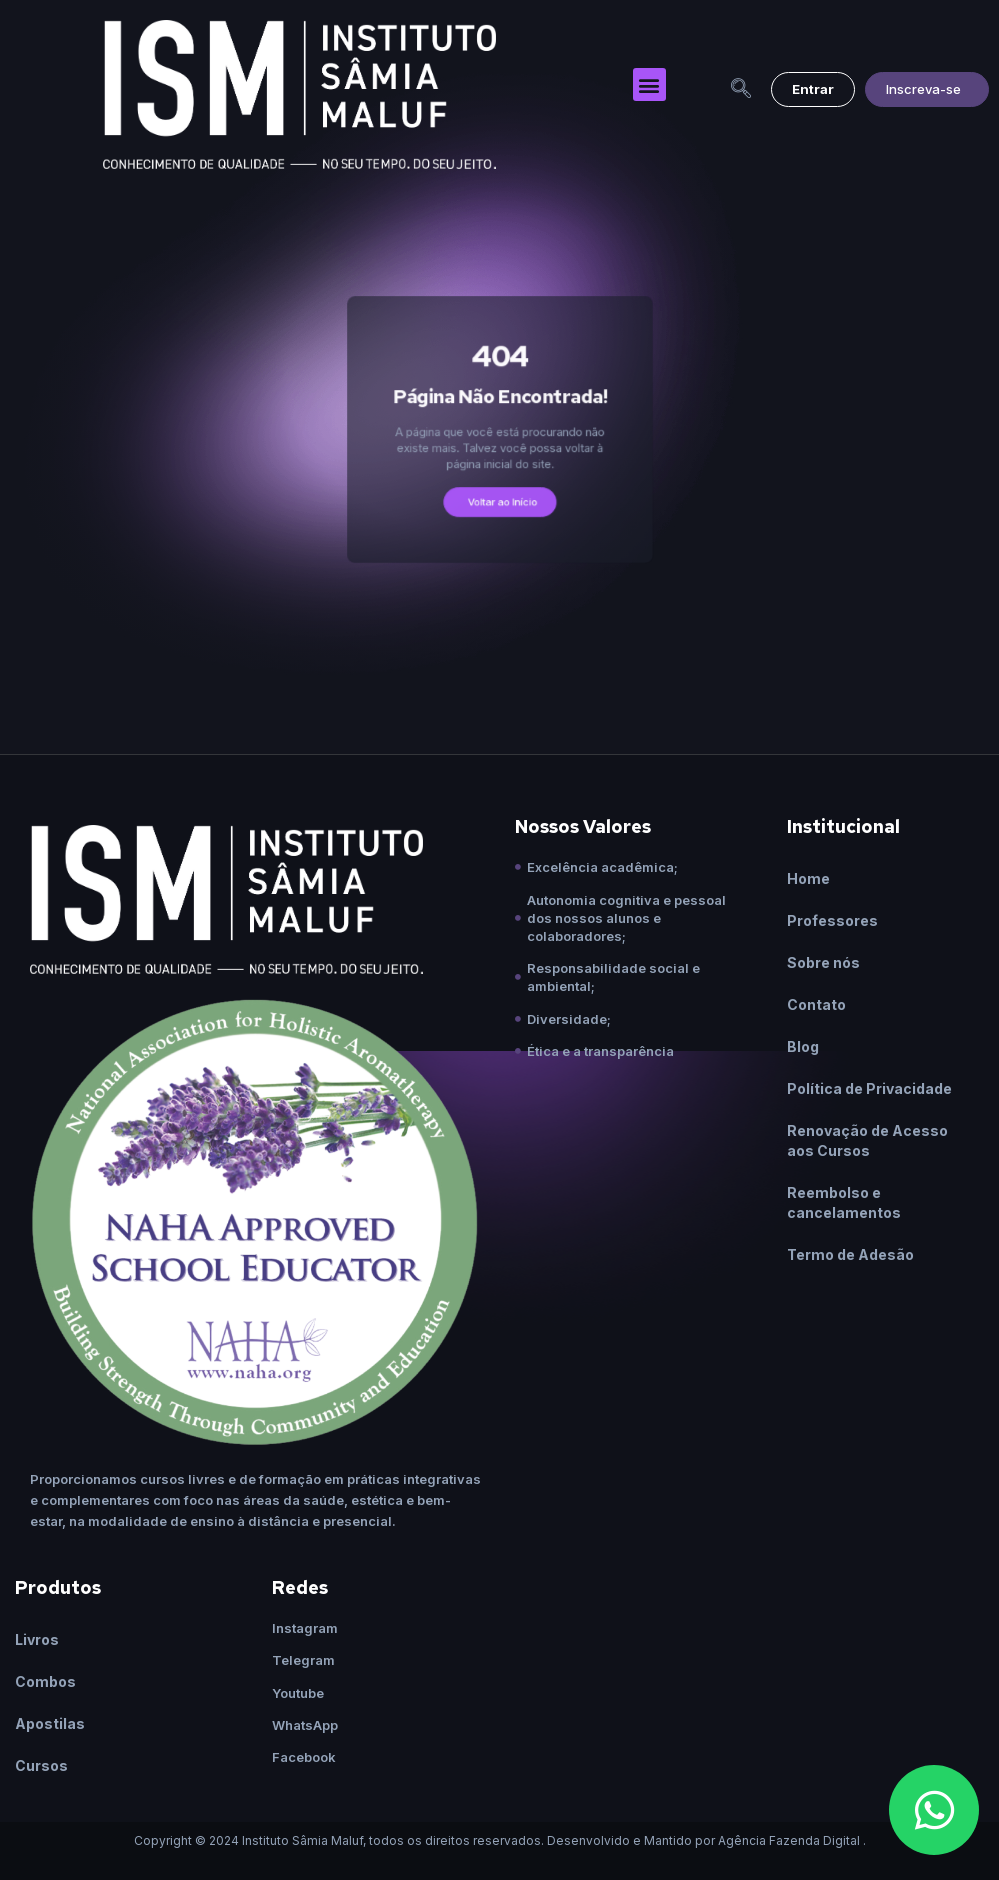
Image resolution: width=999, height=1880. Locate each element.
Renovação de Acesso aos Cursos (867, 1140)
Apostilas (50, 1723)
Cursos (41, 1765)
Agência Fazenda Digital (789, 1840)
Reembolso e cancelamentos (844, 1202)
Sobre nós (823, 962)
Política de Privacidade (869, 1088)
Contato (816, 1004)
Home (808, 878)
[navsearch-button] (741, 90)
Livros (37, 1639)
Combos (45, 1681)
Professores (832, 920)
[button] (649, 84)
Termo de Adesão (850, 1254)
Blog (803, 1046)
